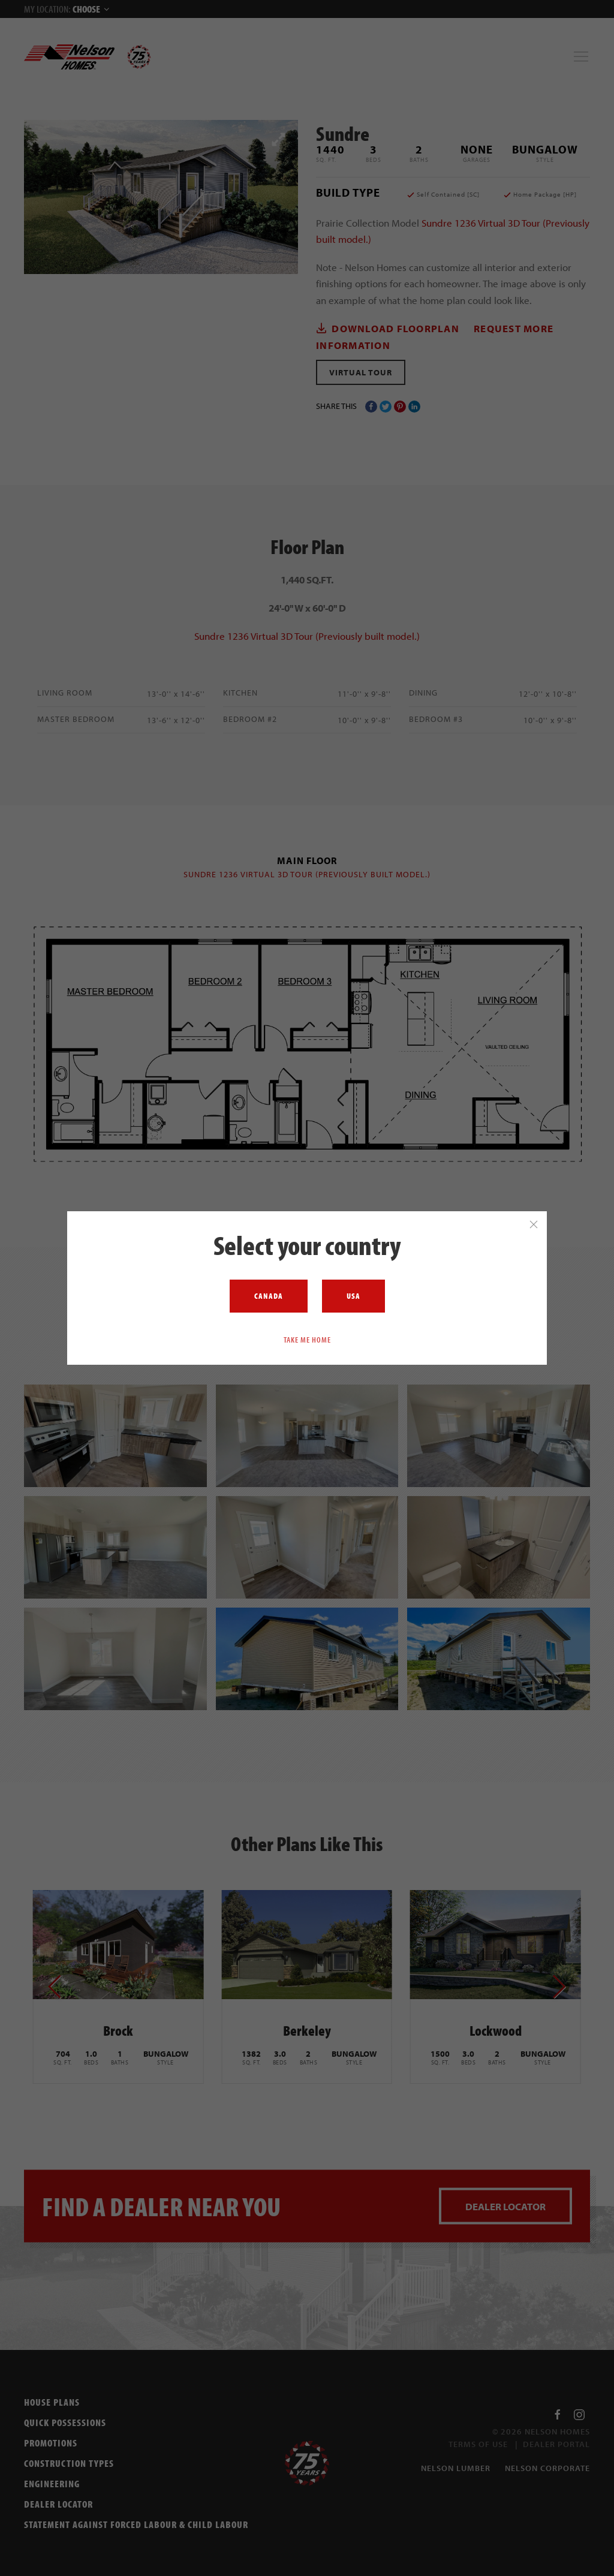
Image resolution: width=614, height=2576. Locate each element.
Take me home (307, 1339)
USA (353, 1295)
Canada (268, 1295)
